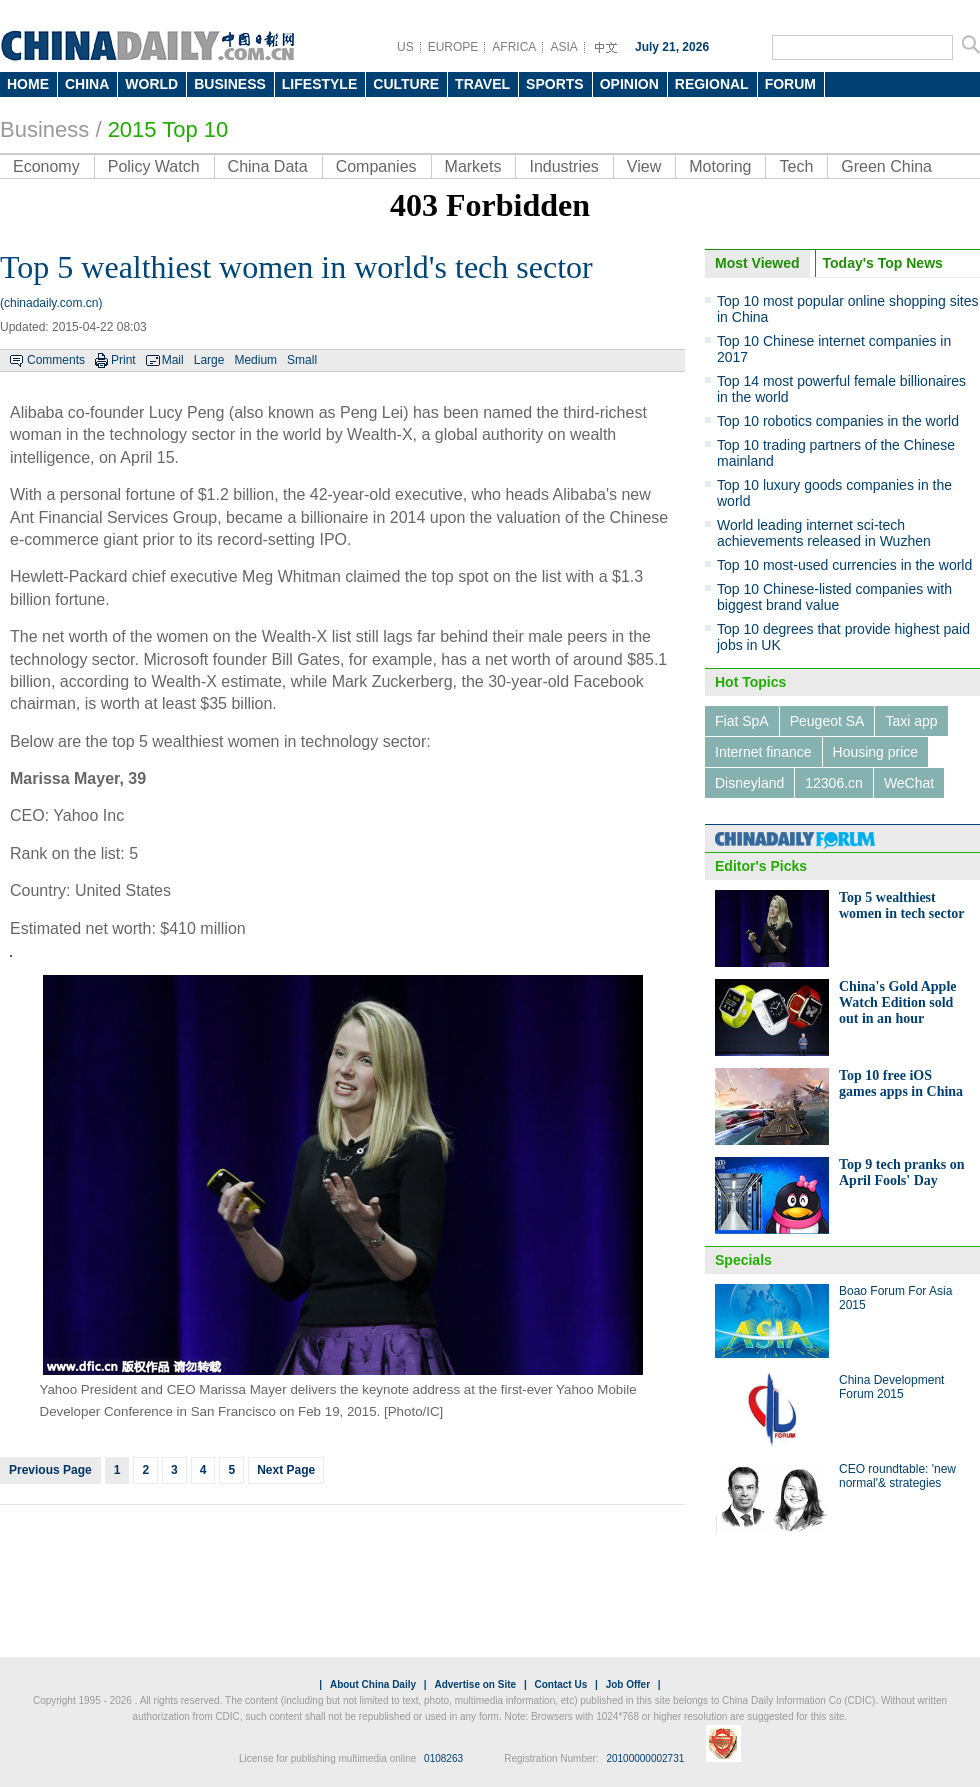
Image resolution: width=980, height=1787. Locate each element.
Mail (173, 360)
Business (44, 129)
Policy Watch (154, 166)
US (405, 47)
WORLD (151, 84)
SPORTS (555, 84)
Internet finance (763, 752)
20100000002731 (645, 1758)
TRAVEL (482, 84)
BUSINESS (230, 84)
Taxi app (911, 721)
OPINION (629, 84)
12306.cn (834, 783)
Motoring (720, 166)
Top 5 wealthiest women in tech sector (902, 905)
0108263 (443, 1758)
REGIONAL (712, 84)
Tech (796, 166)
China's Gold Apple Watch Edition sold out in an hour (898, 1002)
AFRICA (514, 47)
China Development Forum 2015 (891, 1387)
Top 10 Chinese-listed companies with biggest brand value (834, 597)
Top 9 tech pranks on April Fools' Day (902, 1172)
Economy (46, 166)
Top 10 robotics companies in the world (838, 421)
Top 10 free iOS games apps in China (901, 1083)
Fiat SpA (742, 721)
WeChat (909, 783)
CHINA (87, 84)
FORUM (790, 84)
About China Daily (373, 1684)
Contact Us (560, 1684)
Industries (563, 166)
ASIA (563, 47)
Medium (255, 360)
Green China (886, 166)
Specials (743, 1260)
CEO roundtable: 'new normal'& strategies (897, 1476)
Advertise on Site (475, 1684)
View (644, 166)
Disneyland (749, 783)
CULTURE (406, 84)
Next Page (286, 1470)
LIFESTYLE (319, 84)
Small (302, 360)
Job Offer (628, 1684)
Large (209, 360)
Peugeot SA (827, 721)
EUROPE (453, 47)
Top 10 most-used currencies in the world (844, 565)
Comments (56, 360)
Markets (473, 166)
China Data (268, 166)
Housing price (876, 752)
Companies (376, 166)
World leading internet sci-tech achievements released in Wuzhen (824, 533)
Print (123, 360)
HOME (28, 84)
